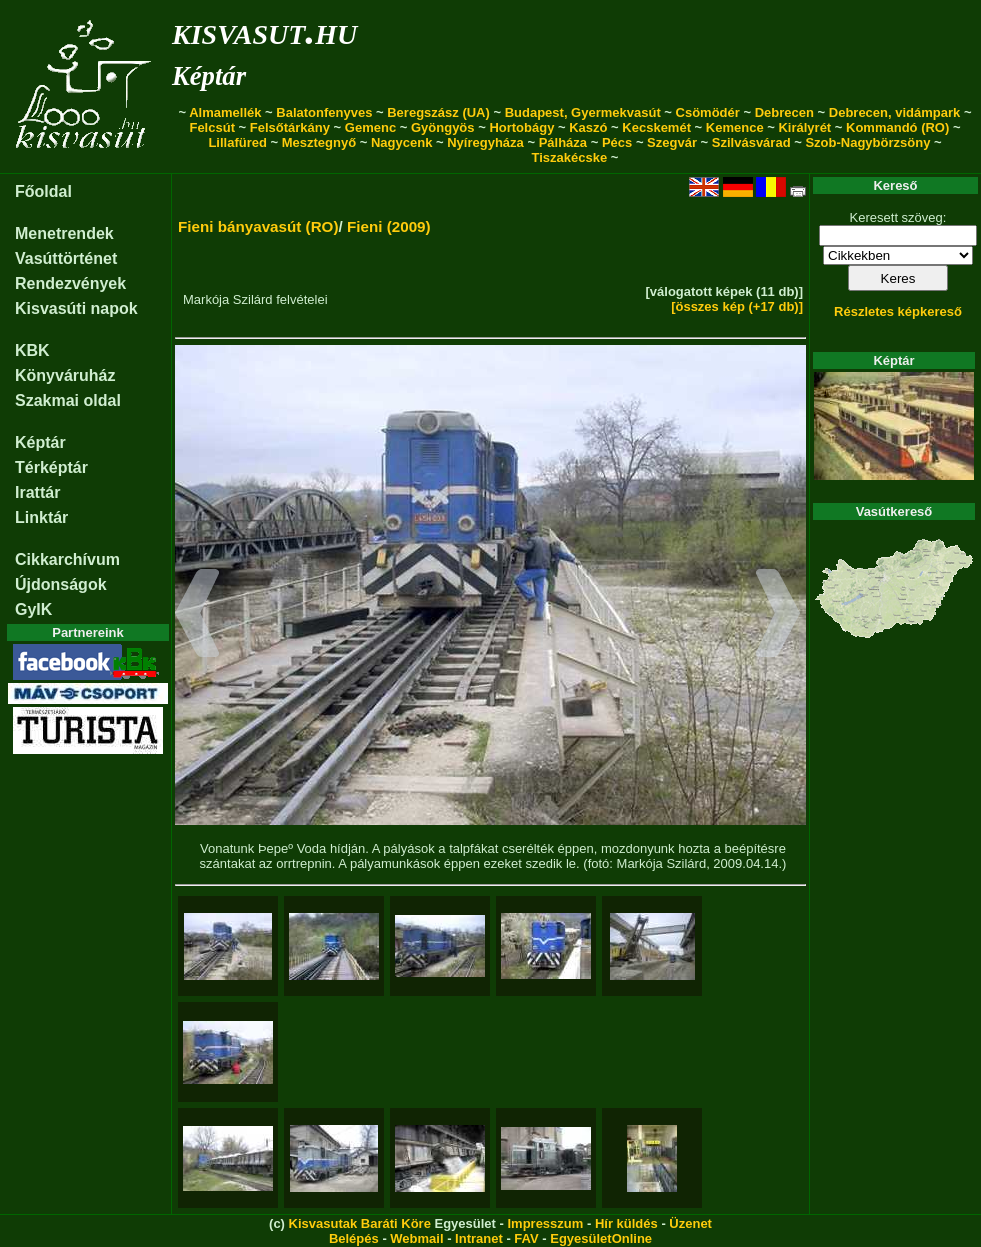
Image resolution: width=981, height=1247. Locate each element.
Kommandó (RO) (897, 127)
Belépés (354, 1238)
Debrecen (784, 112)
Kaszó (588, 127)
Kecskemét (656, 127)
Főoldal (43, 191)
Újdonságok (61, 584)
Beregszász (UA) (438, 112)
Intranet (479, 1238)
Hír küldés (626, 1223)
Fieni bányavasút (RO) (258, 226)
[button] (197, 616)
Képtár (209, 76)
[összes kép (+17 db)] (737, 306)
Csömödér (708, 112)
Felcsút (212, 127)
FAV (526, 1238)
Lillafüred (237, 142)
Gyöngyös (443, 127)
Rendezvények (70, 283)
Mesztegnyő (319, 142)
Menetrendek (64, 233)
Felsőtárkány (290, 127)
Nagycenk (401, 142)
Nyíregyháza (485, 142)
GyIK (33, 609)
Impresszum (545, 1223)
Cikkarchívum (67, 559)
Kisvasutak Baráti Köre (360, 1223)
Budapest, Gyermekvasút (583, 112)
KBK (32, 350)
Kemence (735, 127)
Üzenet (690, 1223)
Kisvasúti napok (76, 308)
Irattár (37, 492)
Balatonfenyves (324, 112)
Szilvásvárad (751, 142)
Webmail (416, 1238)
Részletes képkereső (898, 311)
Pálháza (563, 142)
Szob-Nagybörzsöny (867, 142)
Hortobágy (521, 127)
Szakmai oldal (68, 400)
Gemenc (370, 127)
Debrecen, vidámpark (895, 112)
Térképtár (51, 467)
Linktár (41, 517)
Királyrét (804, 127)
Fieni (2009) (389, 226)
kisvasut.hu (264, 30)
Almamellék (225, 112)
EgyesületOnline (601, 1238)
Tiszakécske (570, 157)
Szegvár (672, 142)
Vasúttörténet (66, 258)
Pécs (617, 142)
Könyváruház (65, 375)
